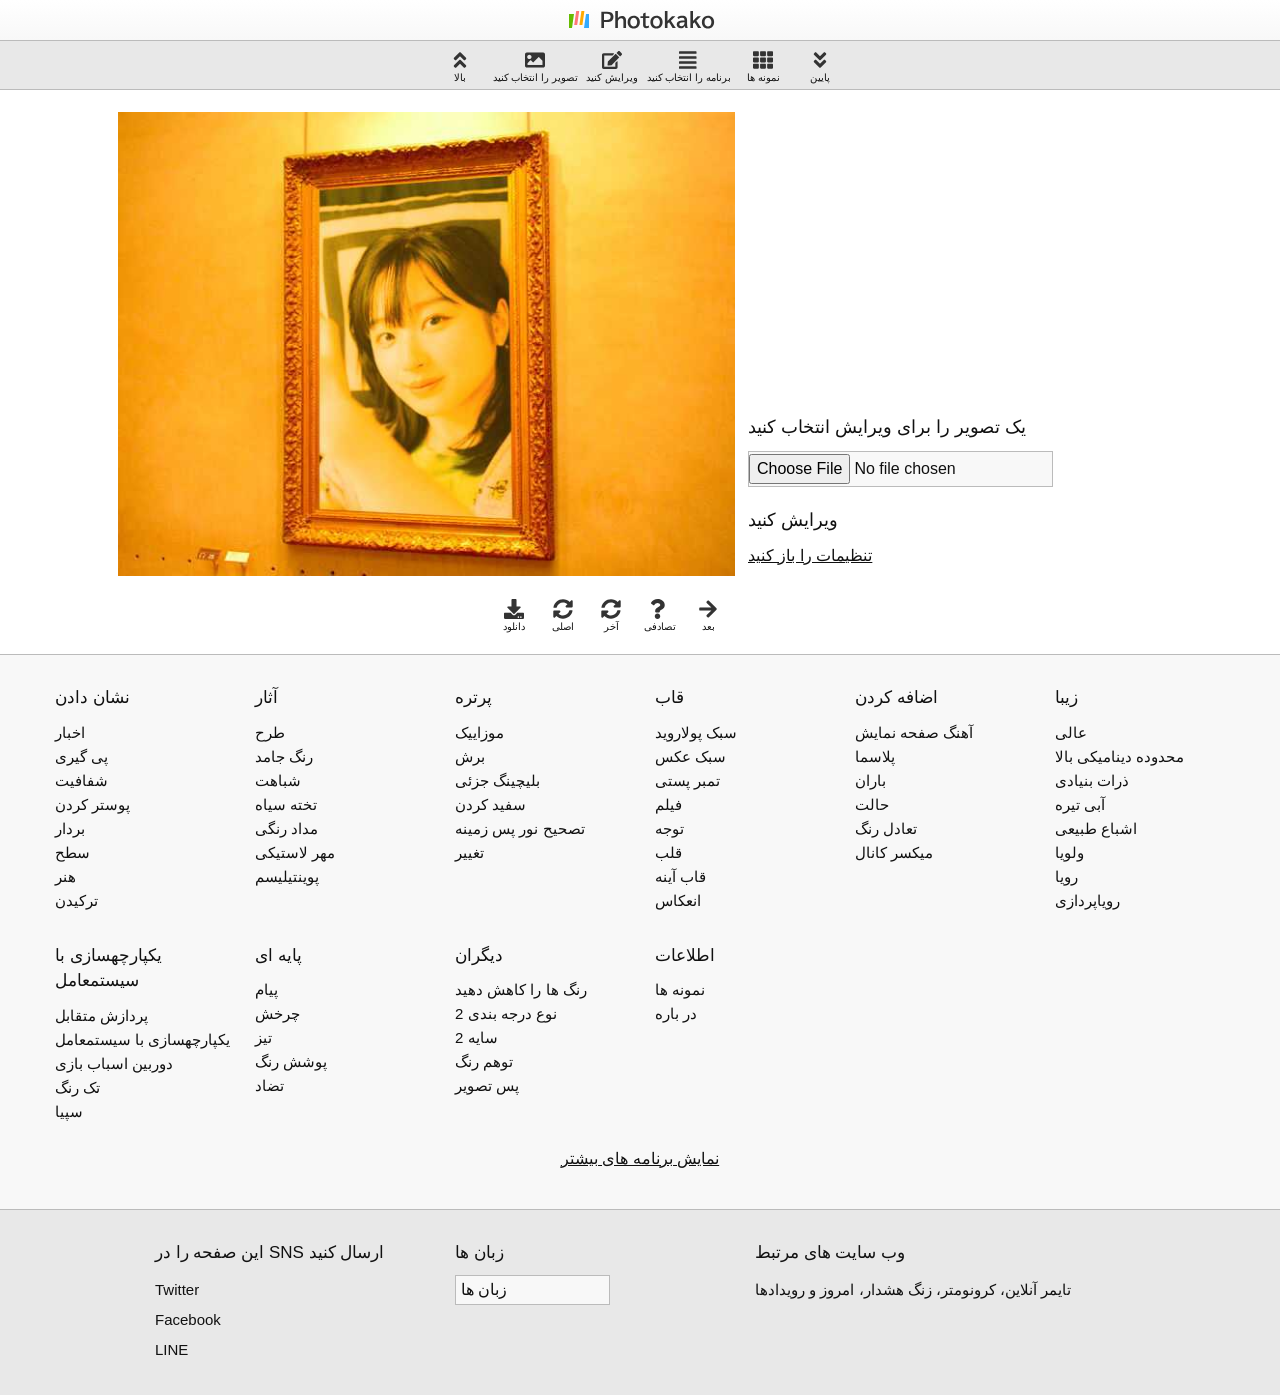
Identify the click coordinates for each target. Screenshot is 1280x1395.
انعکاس (678, 900)
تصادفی (660, 615)
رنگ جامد (284, 756)
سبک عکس (690, 756)
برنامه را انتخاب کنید (689, 66)
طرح (270, 732)
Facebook (188, 1319)
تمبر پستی (687, 780)
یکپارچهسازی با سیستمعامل (142, 1039)
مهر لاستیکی (295, 852)
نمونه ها (763, 66)
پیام (266, 989)
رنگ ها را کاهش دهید (521, 989)
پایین (820, 66)
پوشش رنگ (291, 1061)
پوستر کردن (92, 804)
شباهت (278, 780)
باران (870, 780)
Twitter (177, 1289)
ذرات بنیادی (1092, 780)
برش (470, 756)
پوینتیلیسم (287, 876)
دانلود (514, 615)
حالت (872, 804)
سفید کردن (490, 804)
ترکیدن (76, 900)
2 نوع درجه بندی (506, 1013)
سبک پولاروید (696, 732)
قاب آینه (680, 876)
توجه (669, 828)
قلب (668, 852)
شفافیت (81, 780)
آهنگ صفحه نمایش (914, 732)
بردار (70, 828)
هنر (65, 876)
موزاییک (479, 732)
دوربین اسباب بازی (114, 1063)
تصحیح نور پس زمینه (520, 828)
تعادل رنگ (886, 828)
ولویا (1069, 852)
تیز (263, 1037)
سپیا (69, 1111)
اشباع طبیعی (1096, 828)
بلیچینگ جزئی (497, 780)
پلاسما (875, 756)
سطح (72, 852)
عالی (1071, 732)
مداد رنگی (286, 828)
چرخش (277, 1013)
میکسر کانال (894, 852)
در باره (676, 1013)
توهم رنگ (484, 1061)
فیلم (668, 804)
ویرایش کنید (612, 66)
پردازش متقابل (101, 1015)
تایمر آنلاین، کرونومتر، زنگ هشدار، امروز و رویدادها (913, 1289)
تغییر (469, 852)
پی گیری (81, 756)
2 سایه (476, 1037)
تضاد (269, 1085)
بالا (460, 66)
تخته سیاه (286, 804)
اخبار (70, 732)
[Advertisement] (916, 244)
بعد (708, 615)
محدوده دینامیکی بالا (1119, 756)
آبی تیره (1080, 804)
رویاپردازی (1087, 900)
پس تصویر (487, 1085)
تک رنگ (77, 1087)
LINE (171, 1349)
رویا (1066, 876)
